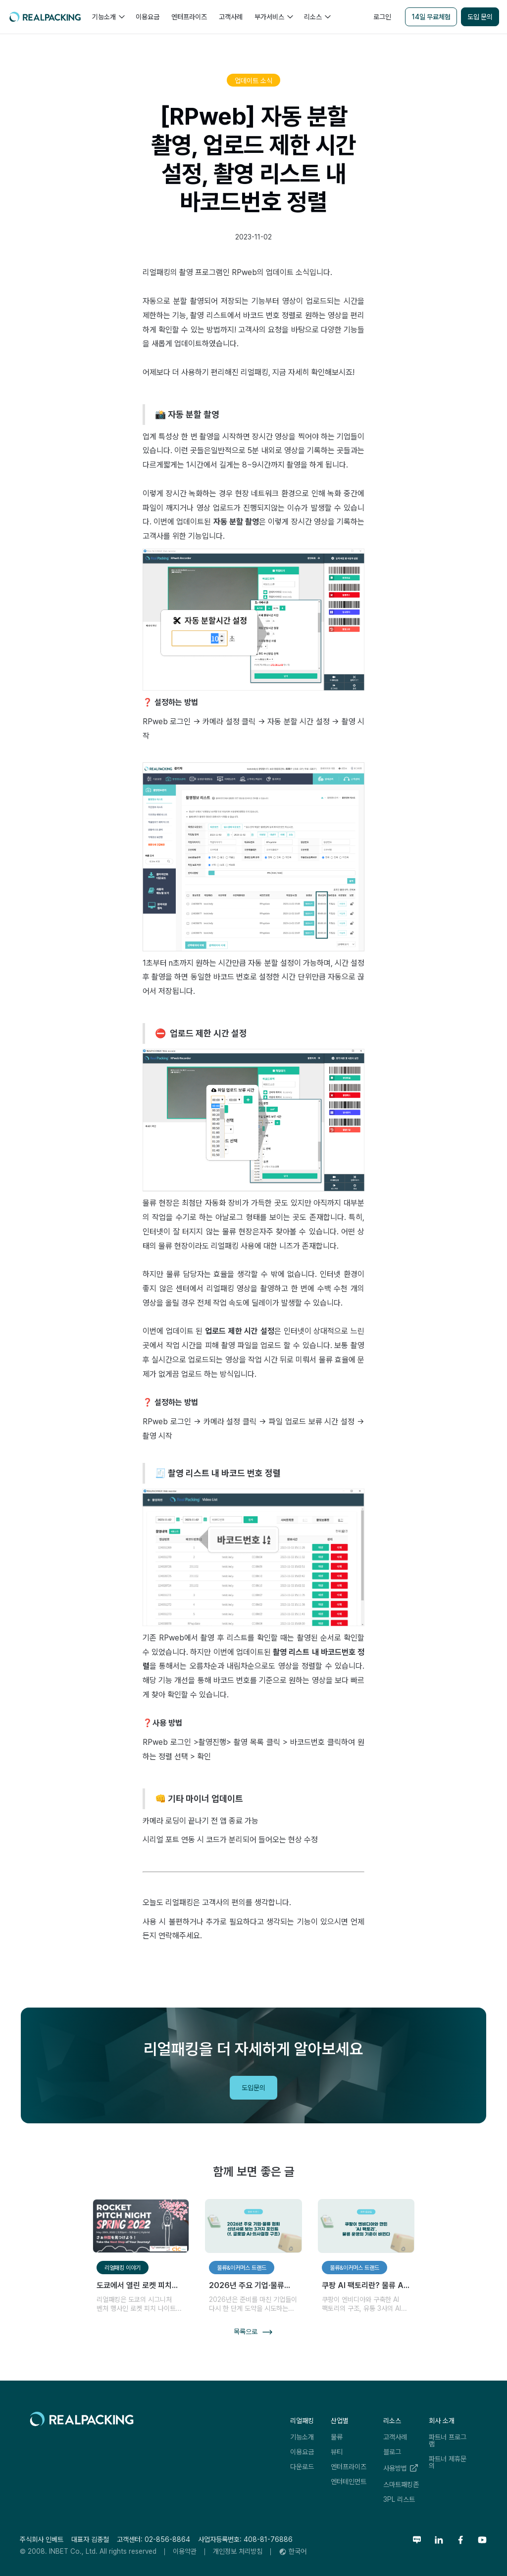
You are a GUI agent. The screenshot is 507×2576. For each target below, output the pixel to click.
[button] (108, 17)
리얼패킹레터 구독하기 (428, 2044)
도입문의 (253, 2088)
